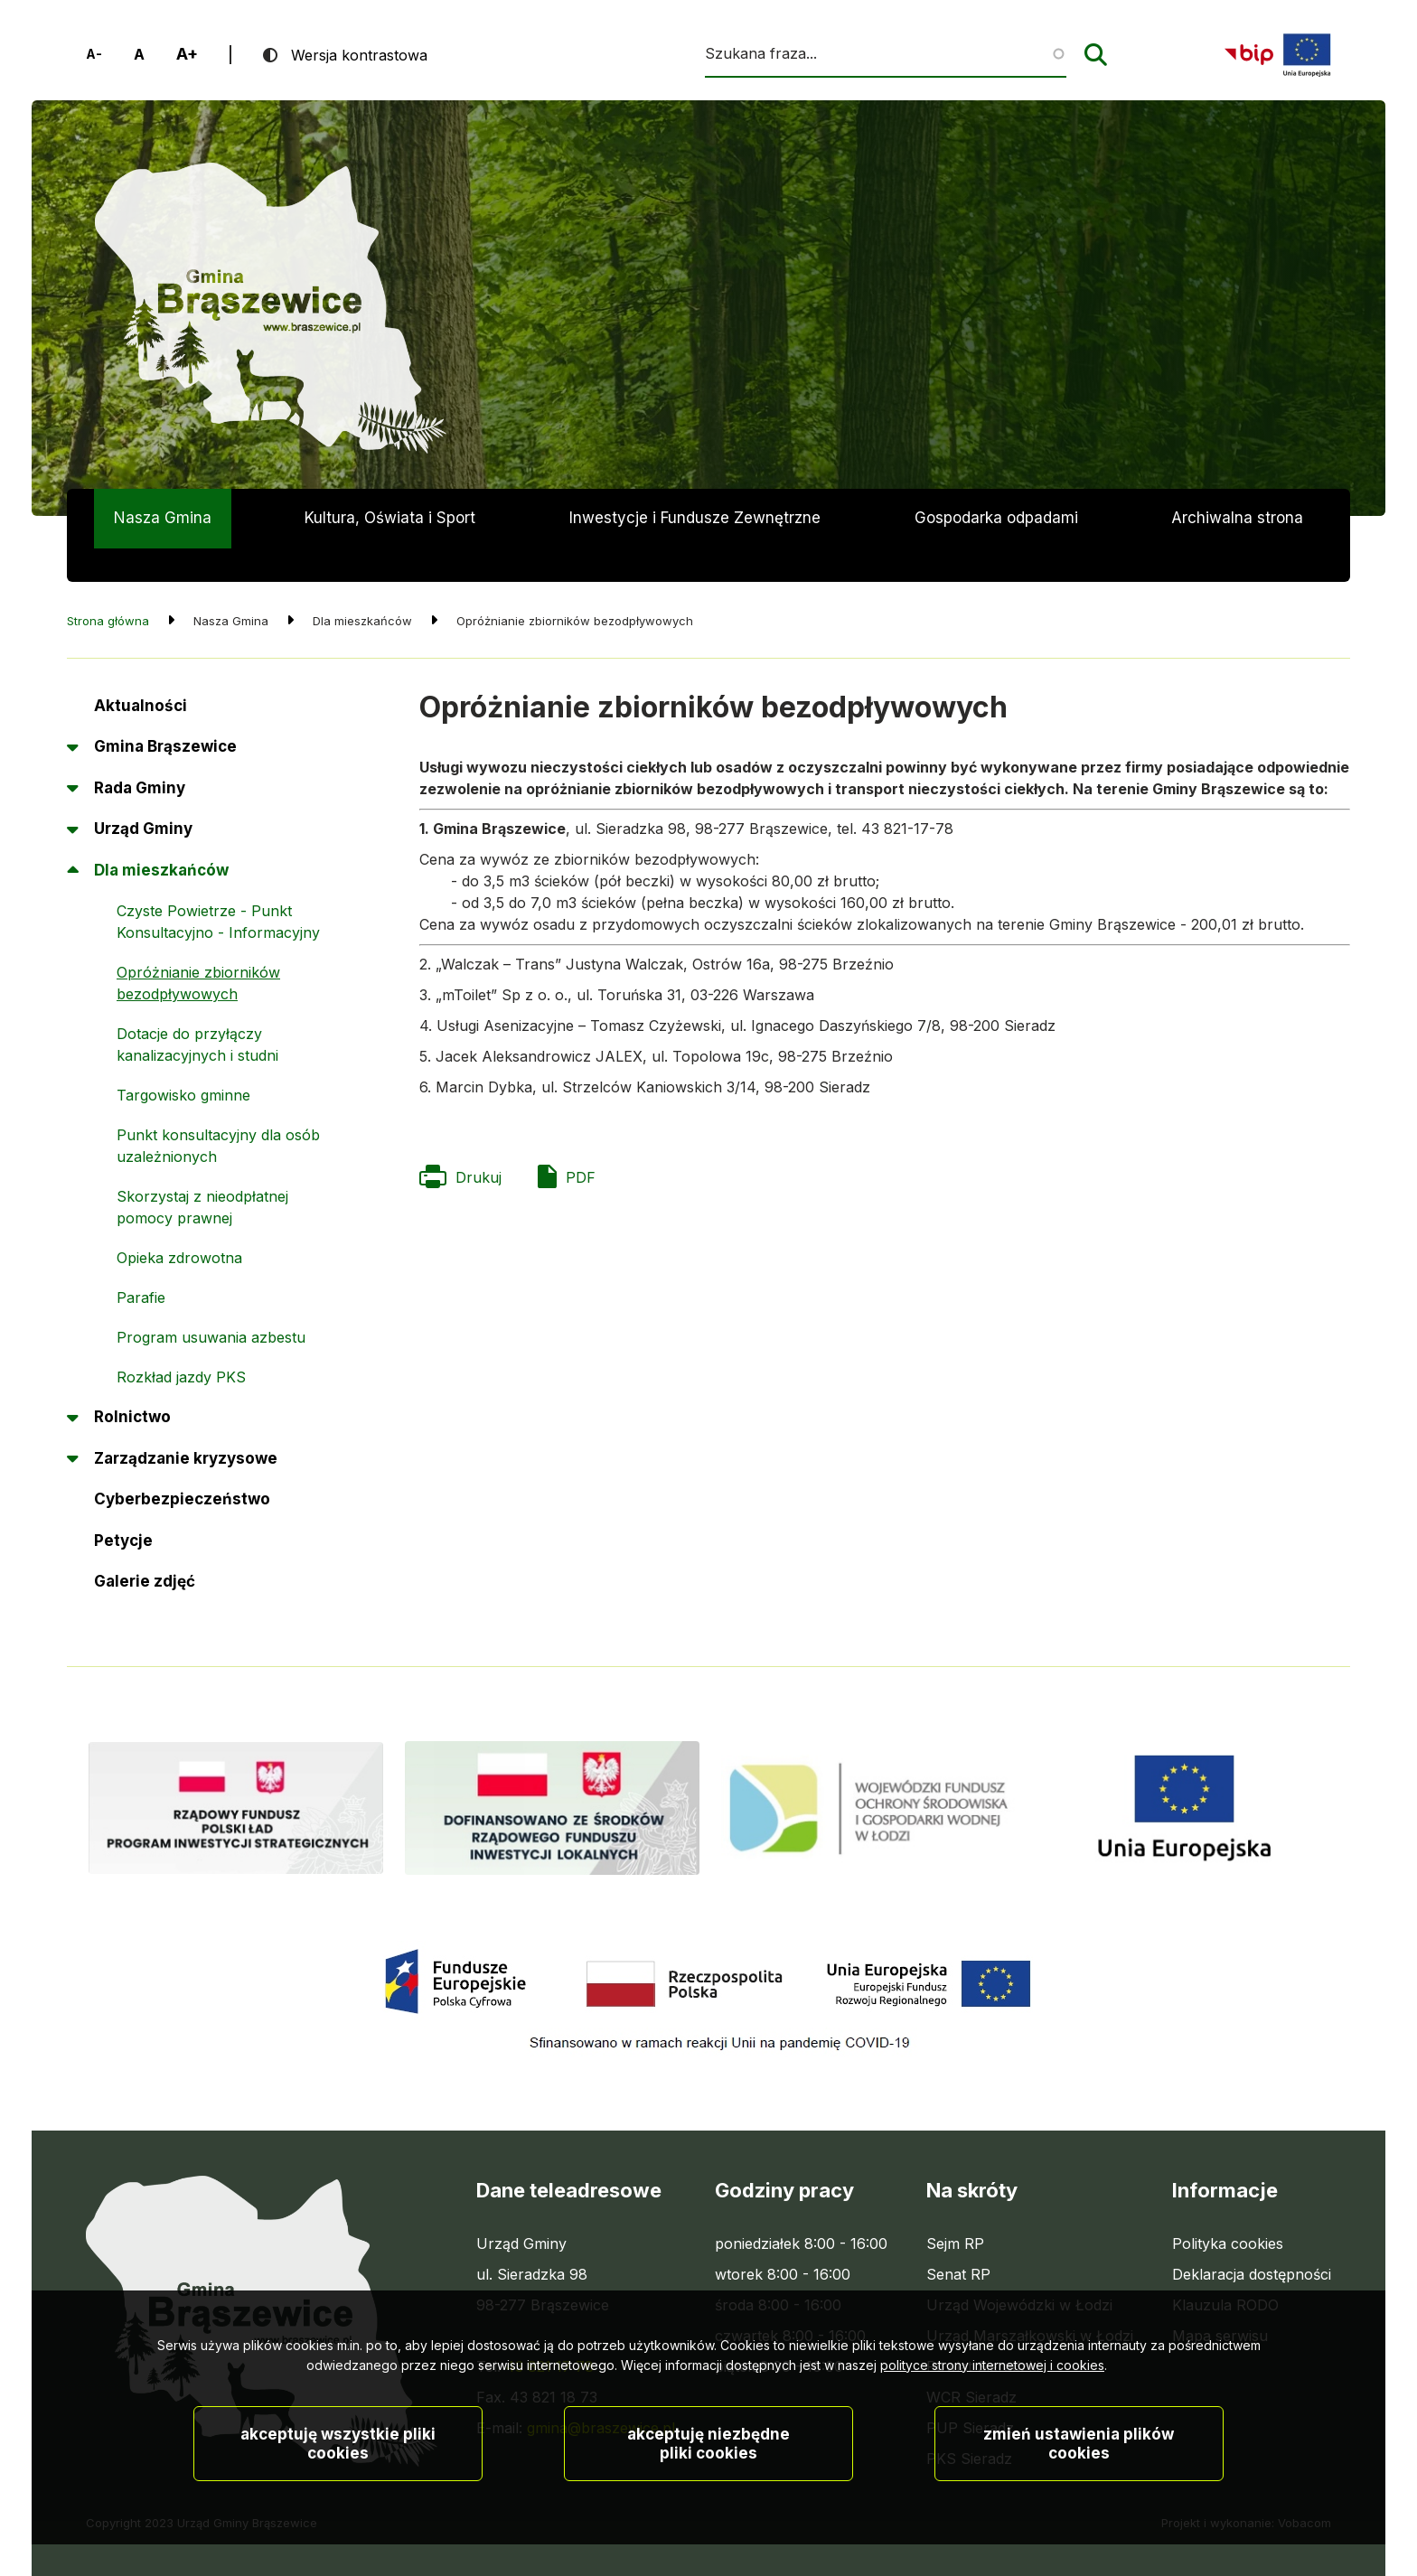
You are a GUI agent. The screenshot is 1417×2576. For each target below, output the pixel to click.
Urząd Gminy (143, 795)
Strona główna (108, 587)
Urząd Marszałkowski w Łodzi (1029, 2302)
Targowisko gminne (183, 1062)
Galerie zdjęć (144, 1548)
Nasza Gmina (162, 518)
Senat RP (958, 2241)
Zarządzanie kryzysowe (185, 1425)
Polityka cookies (1227, 2210)
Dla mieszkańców (161, 837)
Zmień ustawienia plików (1078, 2465)
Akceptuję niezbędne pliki (708, 2465)
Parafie (141, 1264)
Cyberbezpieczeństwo (182, 1466)
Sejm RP (955, 2210)
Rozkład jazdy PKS (181, 1344)
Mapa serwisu (1220, 2302)
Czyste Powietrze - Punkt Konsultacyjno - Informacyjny (218, 888)
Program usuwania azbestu (211, 1304)
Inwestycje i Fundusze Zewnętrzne (695, 518)
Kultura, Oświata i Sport (390, 518)
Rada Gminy (139, 754)
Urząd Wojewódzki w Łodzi (1019, 2271)
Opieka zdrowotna (179, 1224)
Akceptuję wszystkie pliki (338, 2465)
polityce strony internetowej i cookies (992, 2386)
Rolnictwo (132, 1383)
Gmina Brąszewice (165, 713)
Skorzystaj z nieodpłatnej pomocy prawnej (202, 1174)
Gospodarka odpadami (996, 518)
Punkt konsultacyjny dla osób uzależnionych (218, 1112)
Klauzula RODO (1225, 2271)
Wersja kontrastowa (359, 55)
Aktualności (140, 672)
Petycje (123, 1513)
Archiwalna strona (1237, 528)
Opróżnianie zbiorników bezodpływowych (198, 950)
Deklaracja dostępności (1251, 2241)
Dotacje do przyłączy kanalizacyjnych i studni (197, 1011)
